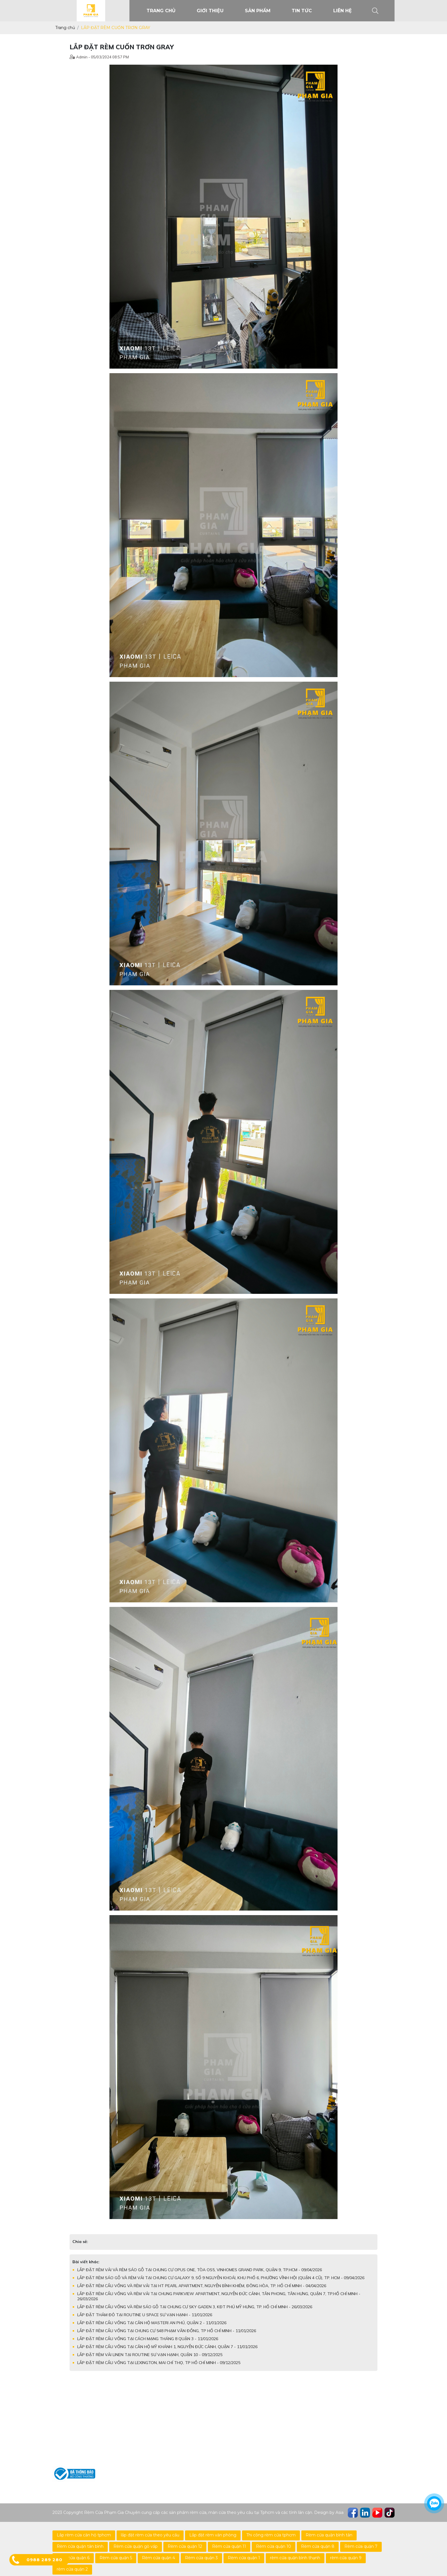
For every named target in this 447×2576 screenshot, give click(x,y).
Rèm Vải (175, 2453)
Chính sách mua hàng (270, 2425)
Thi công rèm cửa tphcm (271, 2535)
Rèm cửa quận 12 (185, 2546)
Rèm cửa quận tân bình (80, 2546)
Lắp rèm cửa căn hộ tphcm (84, 2535)
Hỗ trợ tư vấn (260, 2406)
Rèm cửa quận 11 (229, 2546)
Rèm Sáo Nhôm (183, 2434)
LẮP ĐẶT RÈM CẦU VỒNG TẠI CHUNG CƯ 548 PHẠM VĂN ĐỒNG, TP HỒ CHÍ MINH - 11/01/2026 (166, 2330)
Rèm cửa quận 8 (317, 2546)
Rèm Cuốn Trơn (183, 2406)
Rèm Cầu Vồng (182, 2443)
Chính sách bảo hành (269, 2415)
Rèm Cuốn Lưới (183, 2415)
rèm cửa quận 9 (345, 2557)
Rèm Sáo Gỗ (179, 2425)
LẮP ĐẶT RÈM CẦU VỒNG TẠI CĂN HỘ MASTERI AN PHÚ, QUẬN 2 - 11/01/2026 (151, 2322)
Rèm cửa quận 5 (115, 2557)
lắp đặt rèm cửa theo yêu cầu (150, 2535)
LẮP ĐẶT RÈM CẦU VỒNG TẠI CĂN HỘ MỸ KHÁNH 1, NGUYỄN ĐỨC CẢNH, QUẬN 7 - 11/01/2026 (167, 2346)
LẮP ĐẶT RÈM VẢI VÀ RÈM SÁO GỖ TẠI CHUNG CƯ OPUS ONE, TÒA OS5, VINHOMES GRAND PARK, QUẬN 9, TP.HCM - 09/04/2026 (199, 2269)
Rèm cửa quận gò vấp (135, 2546)
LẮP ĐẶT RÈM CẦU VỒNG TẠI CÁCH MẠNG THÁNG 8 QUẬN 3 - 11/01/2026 (147, 2338)
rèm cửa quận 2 (72, 2569)
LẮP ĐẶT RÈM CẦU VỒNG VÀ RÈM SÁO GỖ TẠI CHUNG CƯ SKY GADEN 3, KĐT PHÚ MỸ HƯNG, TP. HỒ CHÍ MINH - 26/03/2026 (194, 2306)
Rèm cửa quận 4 (158, 2557)
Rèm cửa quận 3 (201, 2557)
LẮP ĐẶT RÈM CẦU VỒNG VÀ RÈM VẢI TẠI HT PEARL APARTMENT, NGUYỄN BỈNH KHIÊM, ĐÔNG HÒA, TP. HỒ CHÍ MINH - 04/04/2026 (201, 2285)
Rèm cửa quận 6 (73, 2557)
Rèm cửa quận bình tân (329, 2535)
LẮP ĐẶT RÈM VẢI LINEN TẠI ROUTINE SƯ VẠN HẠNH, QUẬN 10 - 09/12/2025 (149, 2354)
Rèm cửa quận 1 (244, 2557)
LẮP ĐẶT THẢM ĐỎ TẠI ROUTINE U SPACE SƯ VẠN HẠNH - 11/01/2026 (144, 2314)
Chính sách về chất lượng (273, 2434)
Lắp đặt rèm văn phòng (212, 2535)
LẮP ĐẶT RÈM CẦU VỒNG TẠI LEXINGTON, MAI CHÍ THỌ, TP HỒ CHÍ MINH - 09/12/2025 (158, 2362)
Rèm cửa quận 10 (273, 2546)
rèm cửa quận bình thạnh (295, 2557)
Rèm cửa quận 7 (360, 2546)
